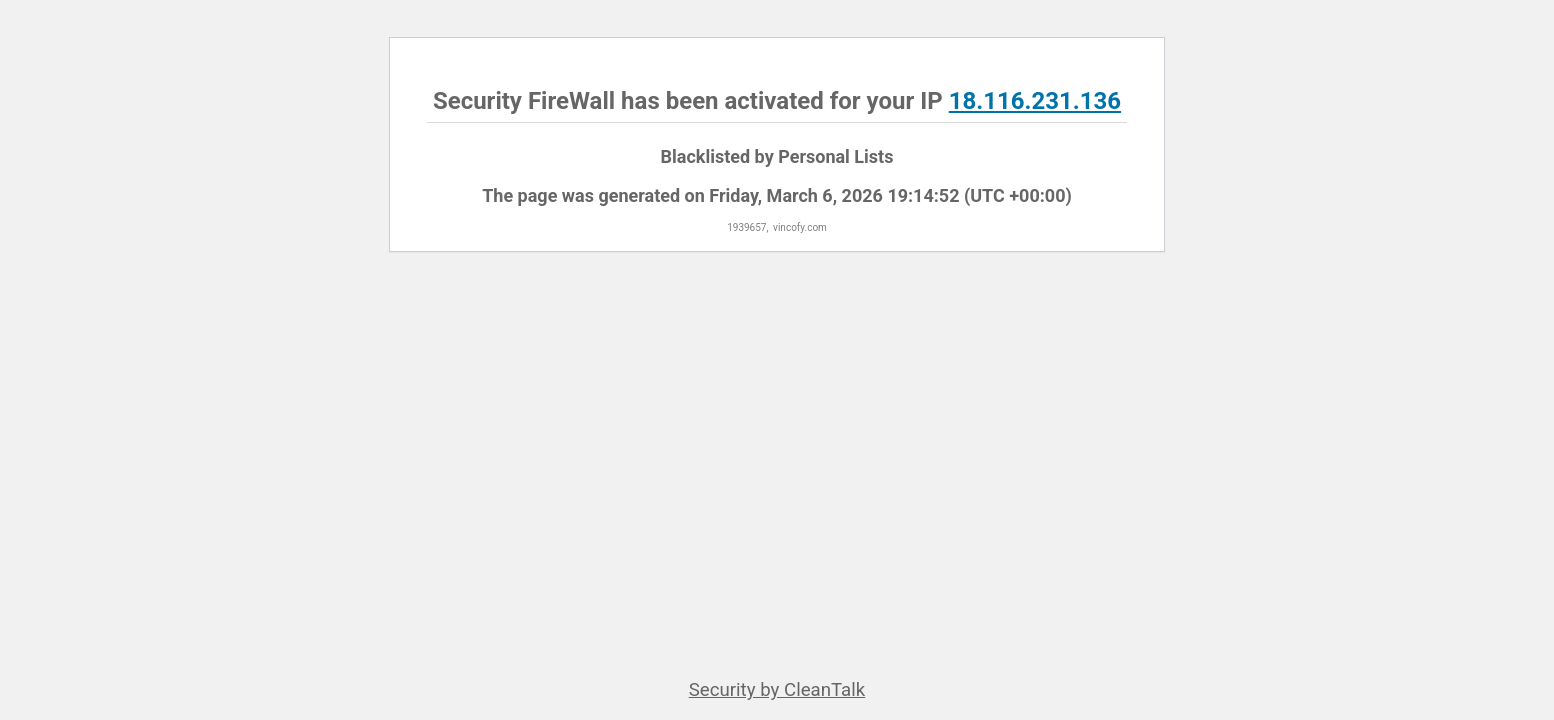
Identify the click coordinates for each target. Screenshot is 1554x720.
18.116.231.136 (1035, 101)
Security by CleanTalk (777, 690)
